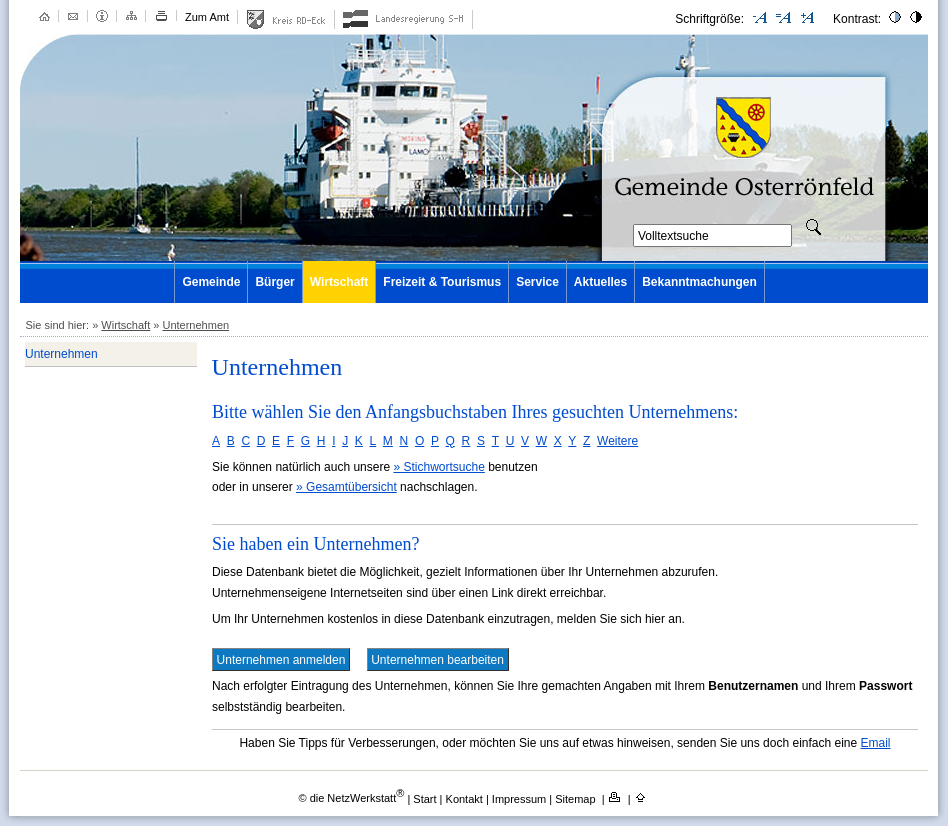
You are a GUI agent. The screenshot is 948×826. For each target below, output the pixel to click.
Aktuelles (600, 282)
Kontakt (466, 798)
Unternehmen (195, 325)
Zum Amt (207, 17)
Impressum (520, 798)
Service (537, 282)
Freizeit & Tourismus (442, 282)
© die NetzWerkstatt (351, 798)
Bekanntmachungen (699, 282)
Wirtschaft (339, 282)
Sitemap (576, 798)
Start (424, 798)
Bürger (274, 282)
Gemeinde (211, 282)
